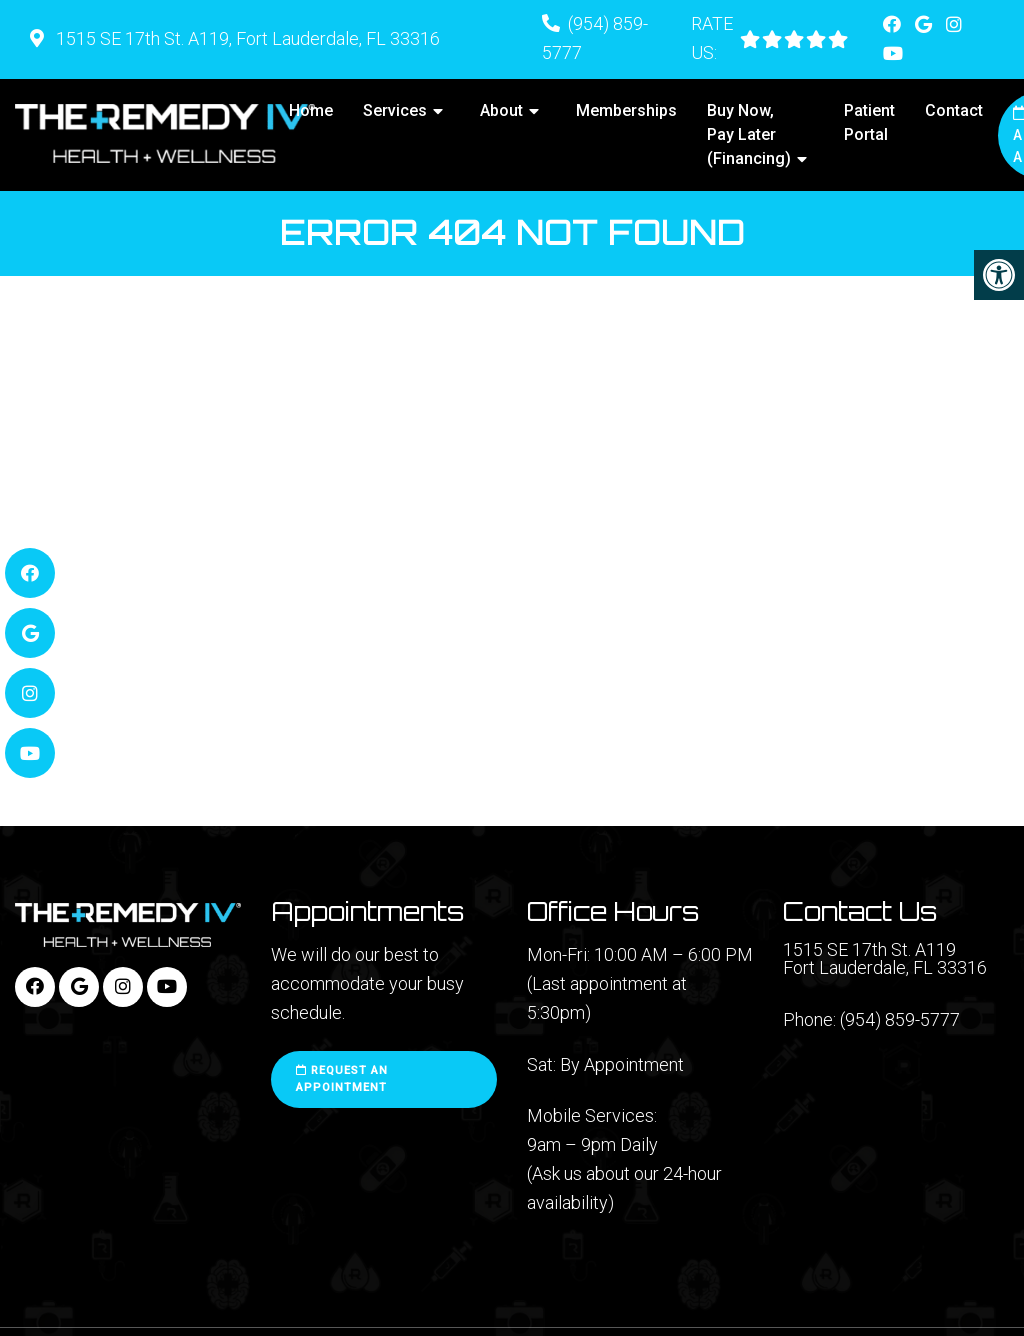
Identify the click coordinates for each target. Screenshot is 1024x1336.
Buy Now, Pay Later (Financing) (749, 134)
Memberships (626, 110)
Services (395, 110)
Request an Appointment (342, 1079)
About (501, 110)
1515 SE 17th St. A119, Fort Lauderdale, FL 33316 (246, 38)
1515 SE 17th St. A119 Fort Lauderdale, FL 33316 (885, 959)
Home (311, 110)
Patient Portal (869, 122)
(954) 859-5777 (900, 1020)
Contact (954, 110)
